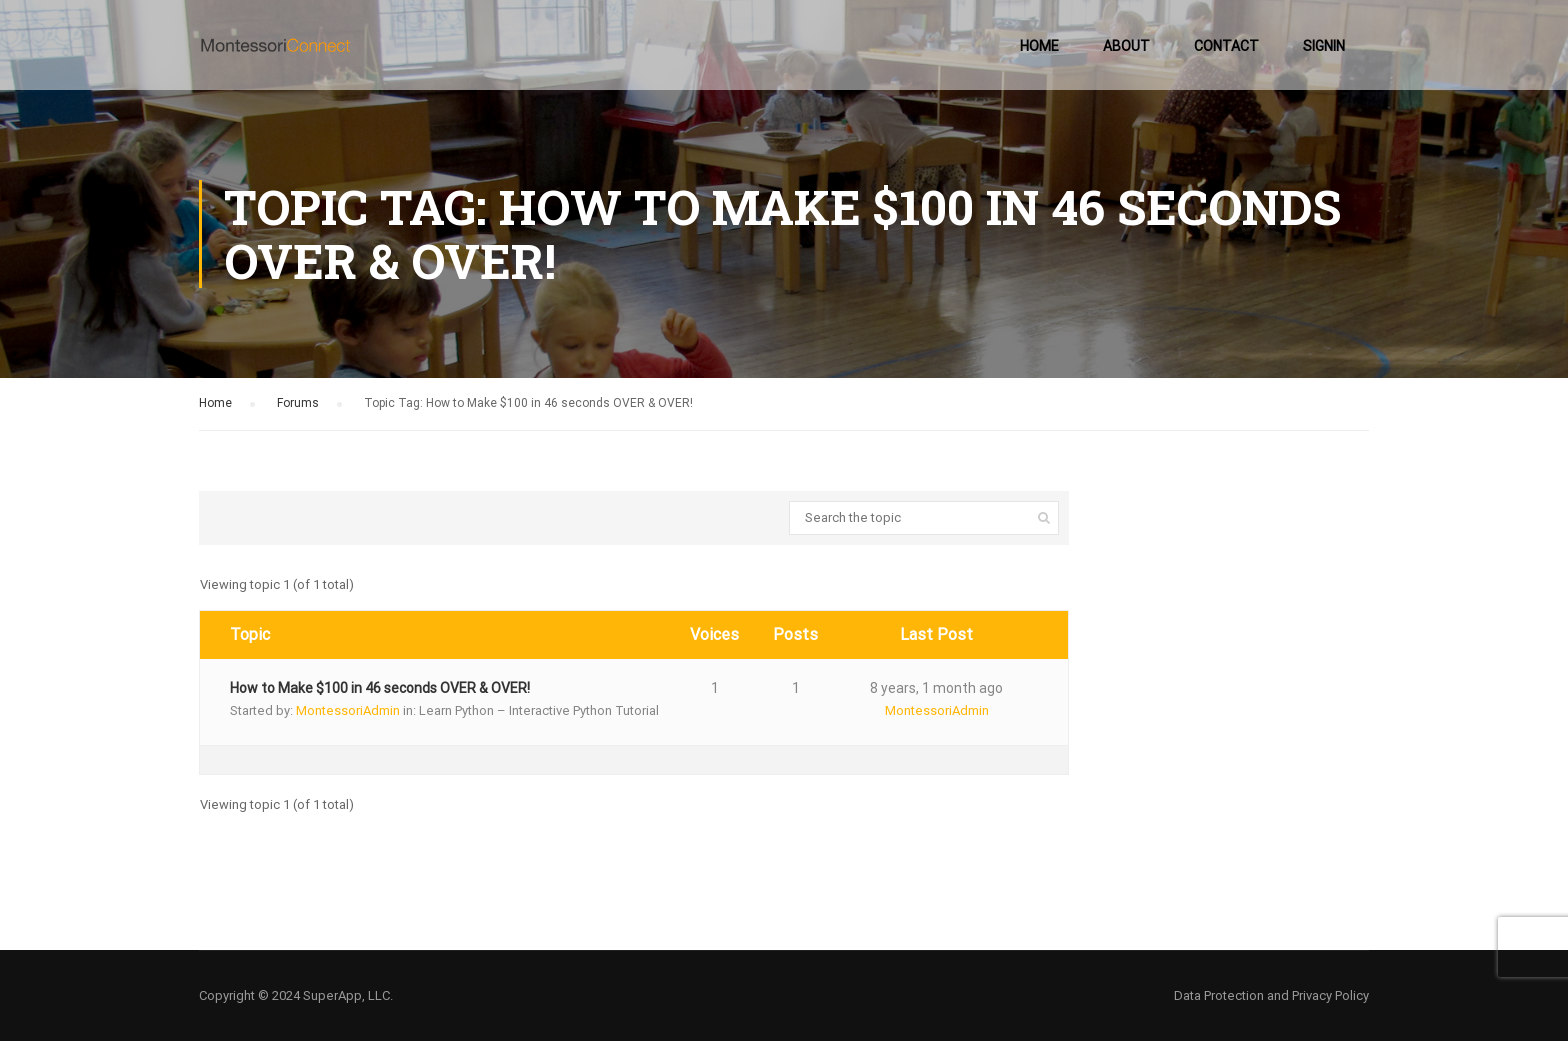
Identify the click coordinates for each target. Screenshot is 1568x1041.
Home (1039, 46)
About (1126, 46)
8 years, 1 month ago (936, 688)
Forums (298, 403)
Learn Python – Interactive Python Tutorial (539, 710)
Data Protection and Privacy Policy (1271, 995)
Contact (1226, 46)
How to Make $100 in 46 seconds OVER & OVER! (380, 688)
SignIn (1324, 46)
